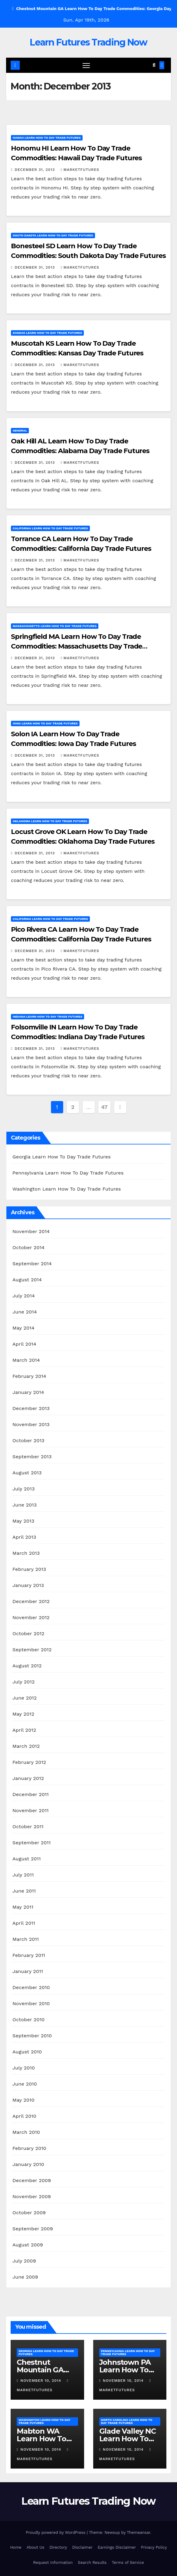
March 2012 (26, 1746)
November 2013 (30, 1424)
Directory (58, 2547)
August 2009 (27, 2245)
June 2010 (24, 2084)
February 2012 (29, 1762)
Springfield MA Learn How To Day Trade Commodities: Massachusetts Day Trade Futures (76, 646)
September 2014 (32, 1263)
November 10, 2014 (41, 2380)
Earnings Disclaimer (117, 2547)
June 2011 (24, 1891)
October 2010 (28, 2019)
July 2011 (23, 1875)
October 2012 (28, 1633)
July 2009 (24, 2261)
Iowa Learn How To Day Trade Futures (45, 723)
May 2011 (22, 1907)
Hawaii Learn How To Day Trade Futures (47, 137)
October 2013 (28, 1440)
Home (15, 2547)
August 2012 (27, 1666)
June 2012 (24, 1698)
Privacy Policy (154, 2547)
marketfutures (80, 170)
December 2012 (31, 1601)
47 (104, 1107)
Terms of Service (128, 2562)
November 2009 (31, 2196)
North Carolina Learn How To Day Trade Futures (126, 2421)
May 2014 (23, 1328)
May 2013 (23, 1521)
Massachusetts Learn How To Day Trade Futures (55, 626)
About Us (35, 2547)
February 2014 (29, 1376)
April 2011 (23, 1923)
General (20, 430)
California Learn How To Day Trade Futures (50, 528)
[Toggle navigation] (86, 65)
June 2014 (24, 1312)
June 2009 (25, 2277)
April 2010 (24, 2116)
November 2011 (30, 1810)
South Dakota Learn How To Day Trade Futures (53, 235)
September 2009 (32, 2229)
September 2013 (32, 1456)
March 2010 (26, 2132)
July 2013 (23, 1489)
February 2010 (29, 2148)
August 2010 (27, 2052)
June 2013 (24, 1505)
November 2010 (31, 2003)
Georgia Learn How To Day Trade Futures (61, 1157)
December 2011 (30, 1794)
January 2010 (28, 2164)
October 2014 (28, 1247)
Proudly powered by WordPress (56, 2532)
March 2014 (26, 1360)
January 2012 (28, 1778)
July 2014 (23, 1296)
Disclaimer (82, 2547)
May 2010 (23, 2100)
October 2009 (29, 2212)
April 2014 (24, 1344)
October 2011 (27, 1826)
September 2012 (32, 1649)
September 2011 (31, 1843)
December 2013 (31, 1408)
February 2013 (29, 1569)
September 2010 (32, 2036)
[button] (154, 65)
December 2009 (31, 2180)
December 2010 (31, 1987)
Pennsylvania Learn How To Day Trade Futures (68, 1173)
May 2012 (23, 1714)
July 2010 (23, 2068)
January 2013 (28, 1585)
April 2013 (24, 1537)
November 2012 (30, 1617)
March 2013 (26, 1553)
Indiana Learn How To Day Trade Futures (47, 1016)
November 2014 (31, 1231)
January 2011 (27, 1971)
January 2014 (28, 1392)
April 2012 (24, 1730)
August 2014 (27, 1280)
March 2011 (25, 1939)
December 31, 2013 (35, 170)
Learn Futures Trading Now (88, 42)
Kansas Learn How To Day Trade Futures (47, 332)
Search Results (92, 2562)
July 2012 (23, 1682)
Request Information (53, 2562)
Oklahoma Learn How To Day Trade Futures (50, 821)
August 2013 (27, 1473)
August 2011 (26, 1859)
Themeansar (138, 2532)
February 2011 (28, 1955)
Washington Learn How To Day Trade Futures (66, 1189)
